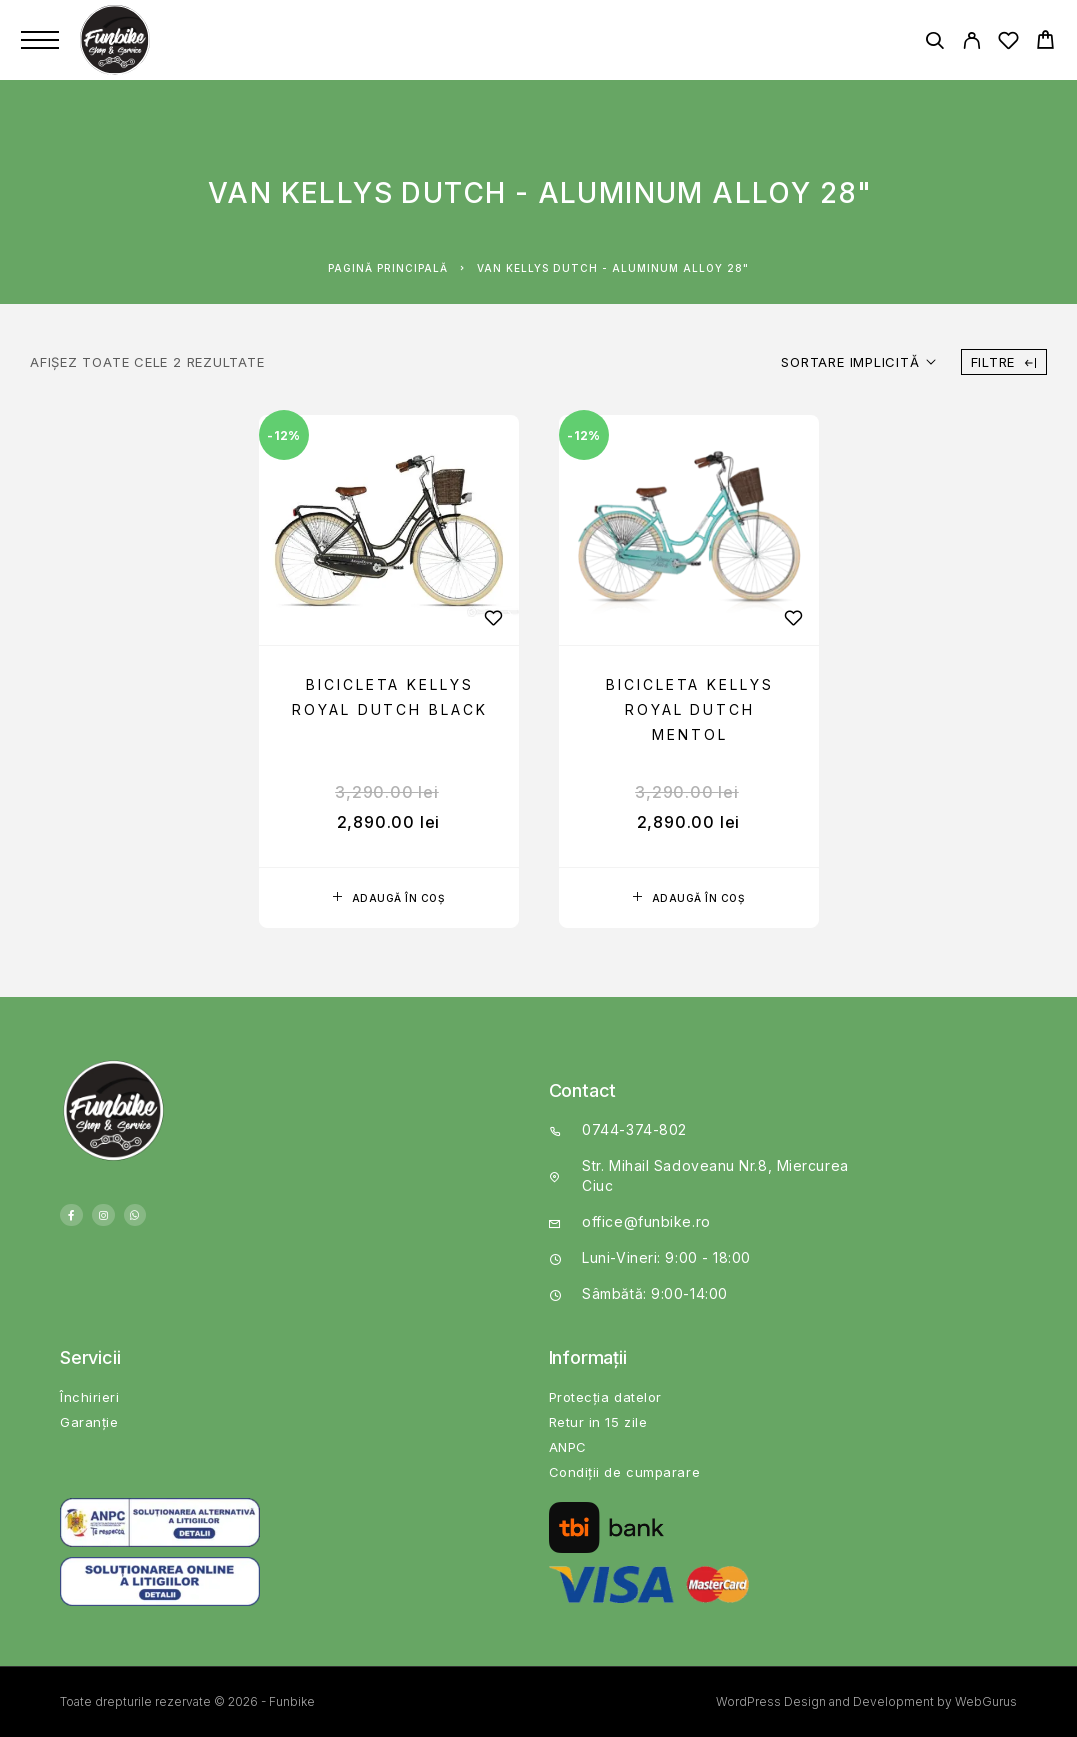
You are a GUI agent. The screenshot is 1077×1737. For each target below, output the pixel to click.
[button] (389, 898)
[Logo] (117, 40)
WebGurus (986, 1701)
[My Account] (971, 43)
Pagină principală (388, 268)
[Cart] (1045, 42)
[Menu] (40, 40)
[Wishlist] (1008, 43)
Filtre (1004, 362)
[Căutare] (934, 43)
